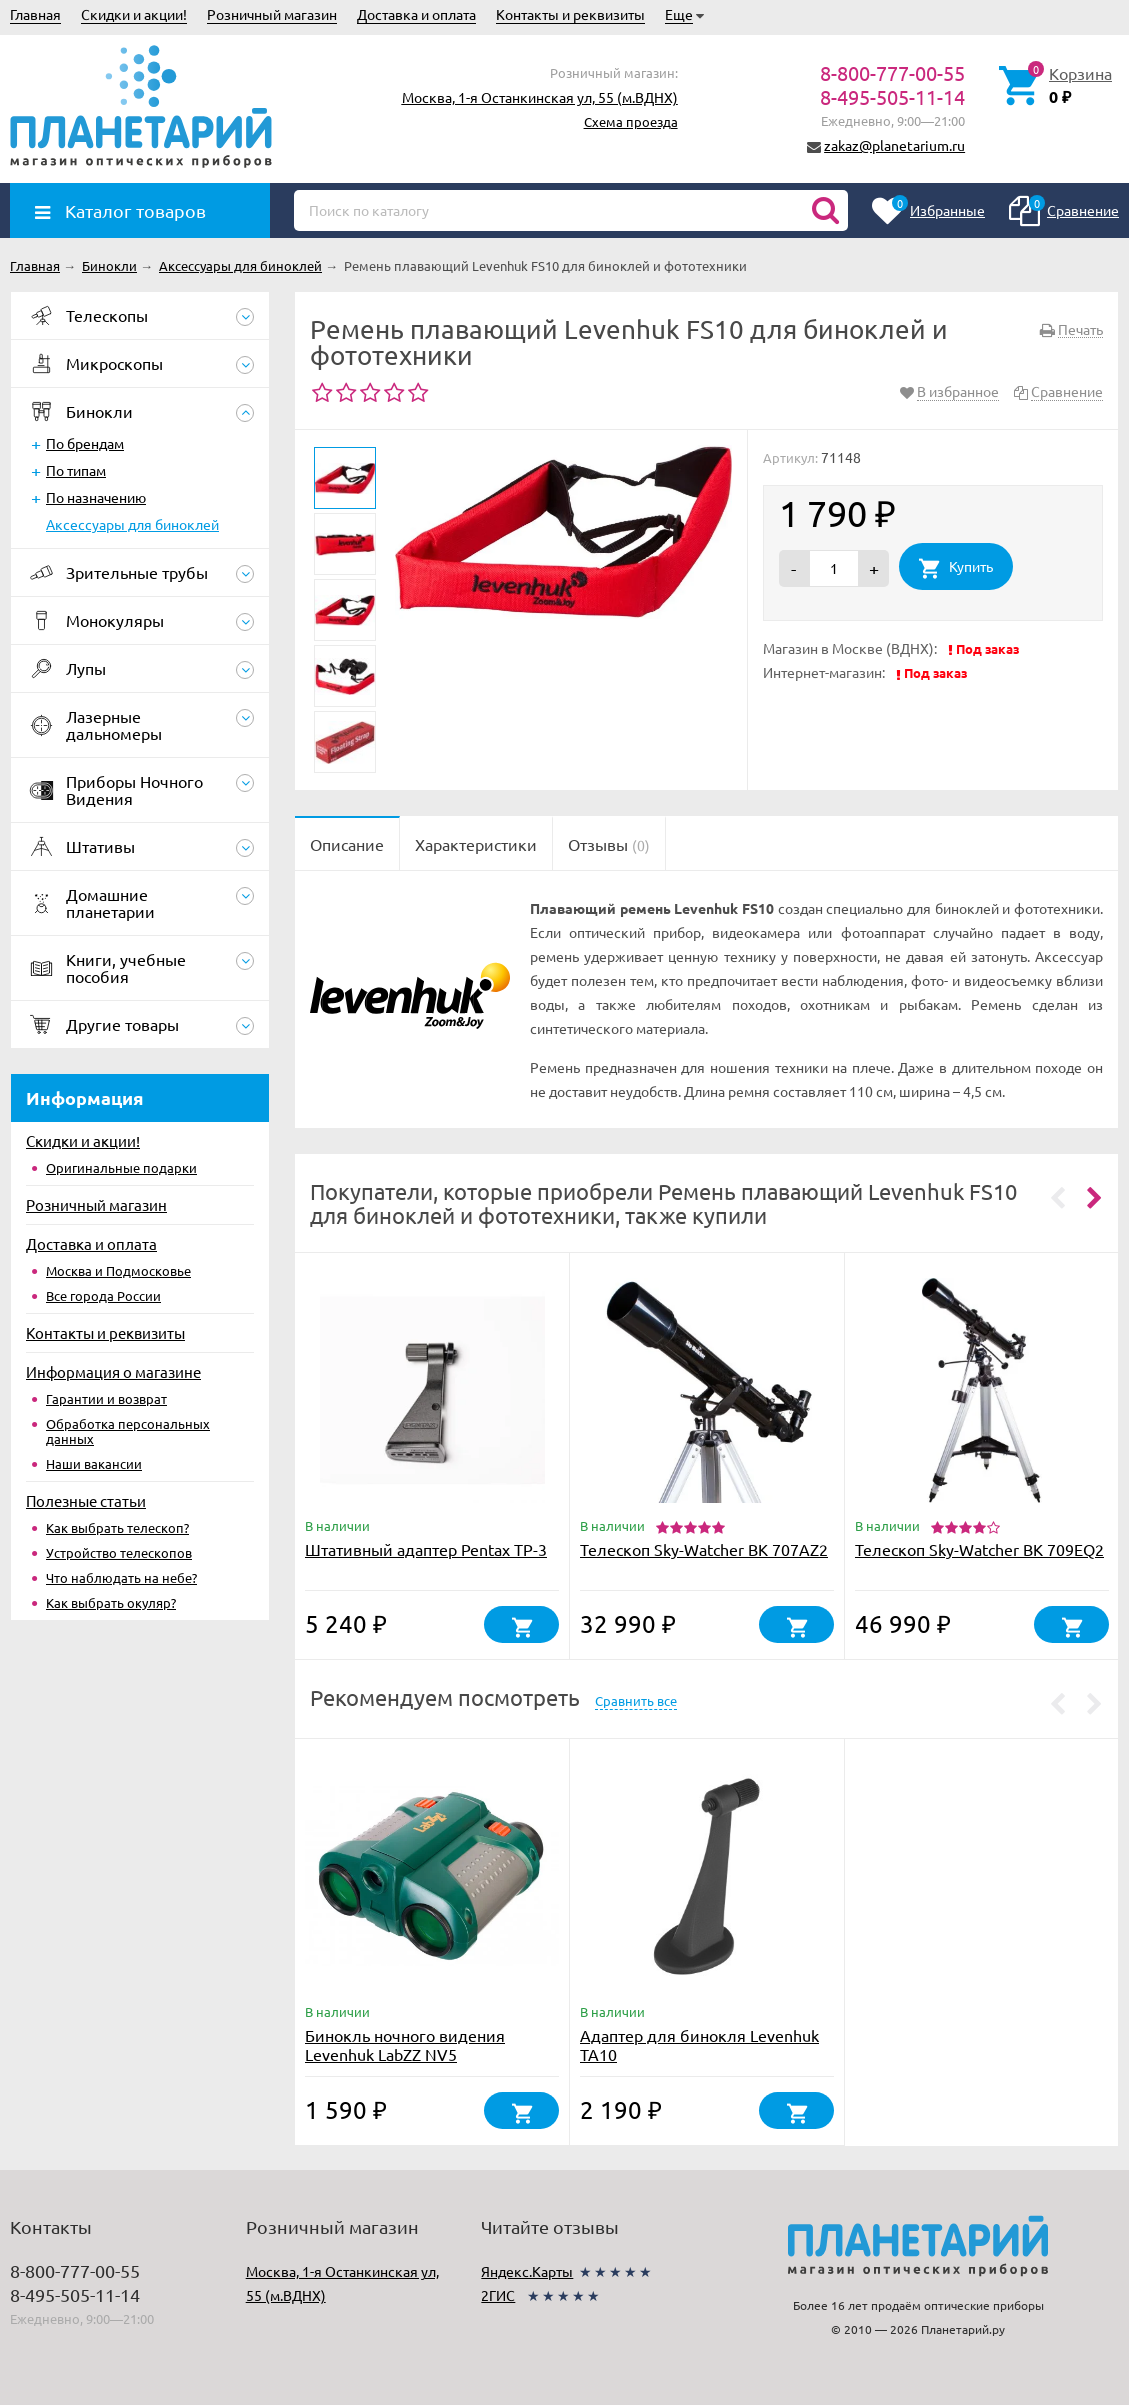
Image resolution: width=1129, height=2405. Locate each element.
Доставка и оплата (416, 14)
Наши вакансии (94, 1463)
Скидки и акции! (134, 14)
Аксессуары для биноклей (132, 524)
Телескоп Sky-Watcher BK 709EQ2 (979, 1549)
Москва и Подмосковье (118, 1270)
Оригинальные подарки (121, 1167)
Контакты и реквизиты (570, 14)
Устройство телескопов (119, 1552)
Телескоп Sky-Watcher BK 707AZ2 (704, 1549)
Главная (35, 14)
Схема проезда (631, 121)
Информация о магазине (113, 1371)
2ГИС (498, 2295)
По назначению (96, 497)
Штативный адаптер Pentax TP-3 (426, 1549)
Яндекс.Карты (527, 2271)
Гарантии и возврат (106, 1398)
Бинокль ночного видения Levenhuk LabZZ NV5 (405, 2044)
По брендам (85, 443)
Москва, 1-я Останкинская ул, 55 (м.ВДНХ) (540, 97)
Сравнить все (636, 1700)
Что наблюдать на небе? (121, 1577)
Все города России (103, 1295)
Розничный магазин (272, 14)
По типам (76, 470)
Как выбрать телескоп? (117, 1527)
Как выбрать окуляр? (111, 1602)
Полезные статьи (86, 1500)
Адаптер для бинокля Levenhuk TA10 (699, 2044)
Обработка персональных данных (128, 1431)
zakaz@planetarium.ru (894, 145)
